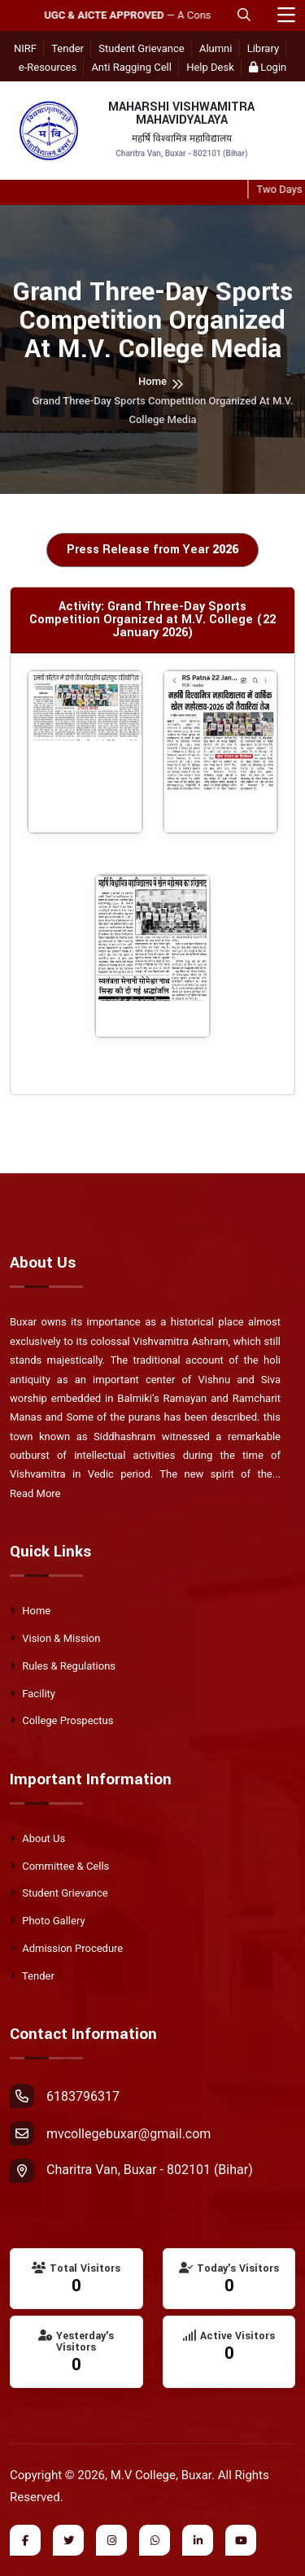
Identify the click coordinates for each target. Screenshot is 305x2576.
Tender (67, 48)
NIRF (25, 48)
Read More (35, 1493)
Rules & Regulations (62, 1666)
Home (152, 381)
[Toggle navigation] (286, 16)
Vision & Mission (55, 1638)
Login (267, 67)
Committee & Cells (59, 1866)
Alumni (216, 48)
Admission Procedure (66, 1948)
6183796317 (65, 2096)
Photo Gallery (47, 1921)
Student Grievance (141, 48)
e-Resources (47, 67)
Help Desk (210, 67)
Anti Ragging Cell (131, 67)
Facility (32, 1693)
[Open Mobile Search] (244, 15)
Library (263, 48)
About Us (37, 1838)
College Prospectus (61, 1720)
